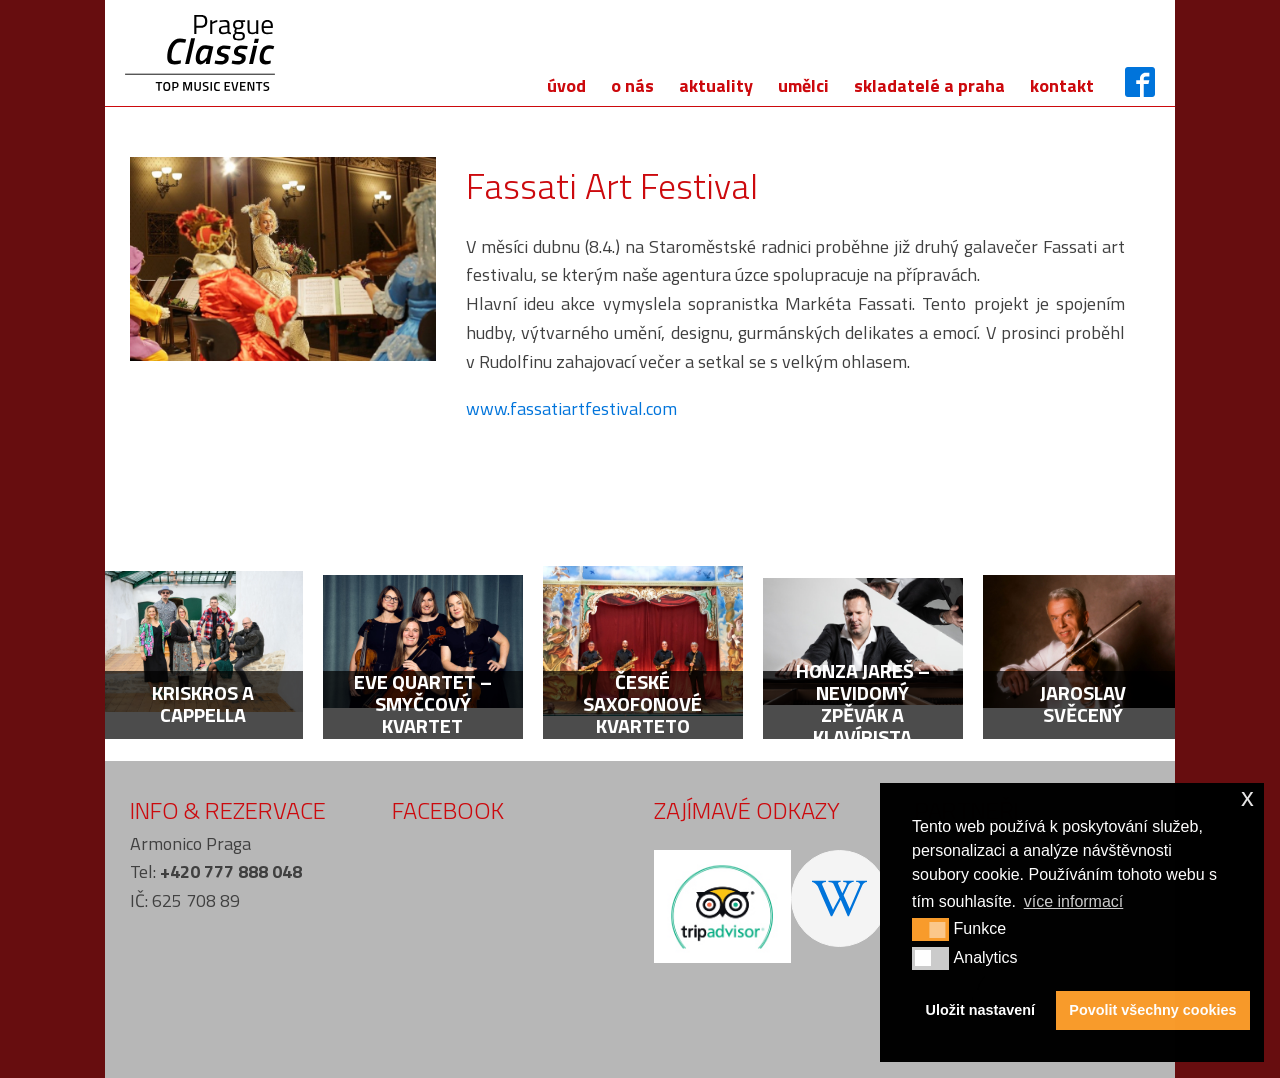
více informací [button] (1074, 901)
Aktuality (716, 85)
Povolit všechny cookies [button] (1152, 1010)
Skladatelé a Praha (929, 85)
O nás (632, 85)
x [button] (1247, 797)
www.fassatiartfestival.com (571, 408)
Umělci (803, 85)
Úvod (566, 85)
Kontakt (1062, 85)
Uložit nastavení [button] (981, 1010)
